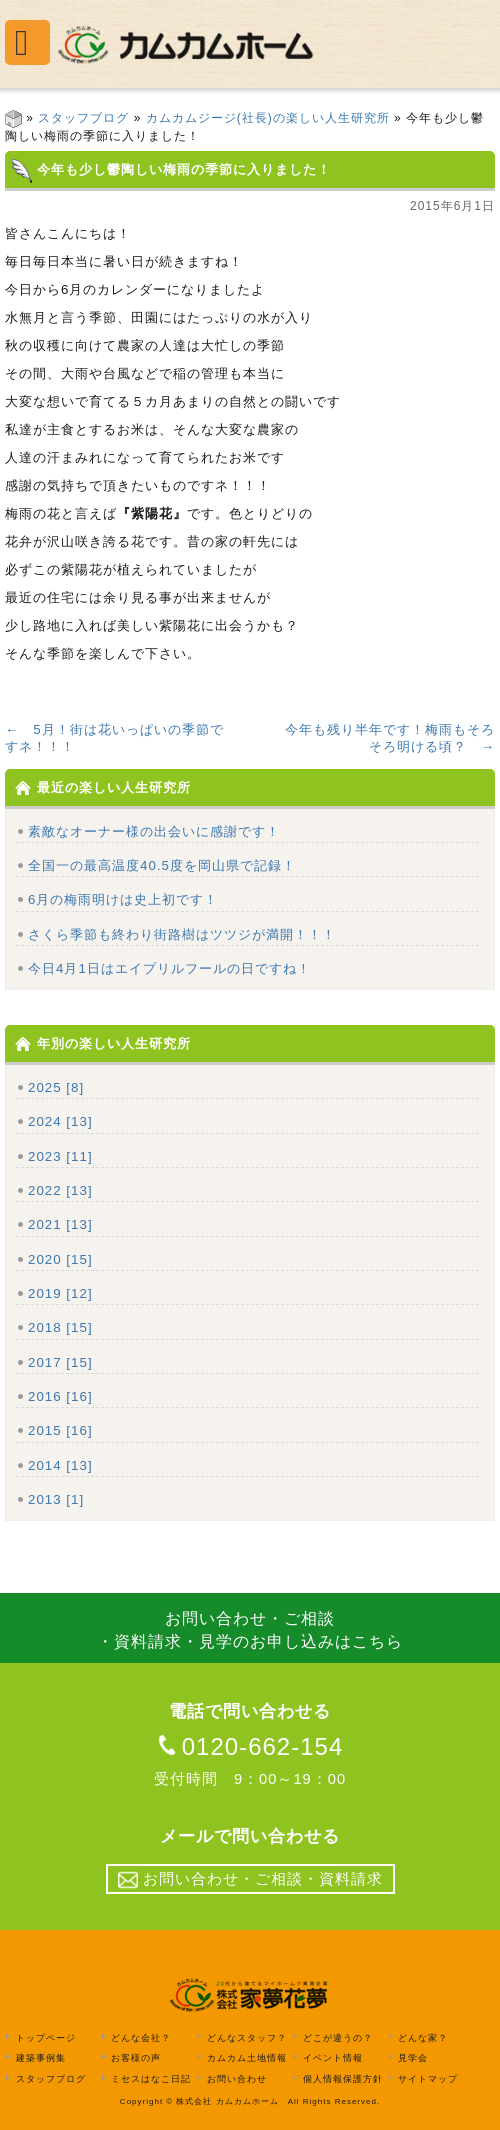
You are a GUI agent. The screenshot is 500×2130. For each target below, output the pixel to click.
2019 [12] (60, 1293)
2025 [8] (56, 1087)
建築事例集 (41, 2058)
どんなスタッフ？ (247, 2038)
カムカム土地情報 (247, 2058)
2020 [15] (60, 1259)
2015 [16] (60, 1430)
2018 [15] (60, 1327)
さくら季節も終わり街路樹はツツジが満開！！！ (182, 934)
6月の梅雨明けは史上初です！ (123, 899)
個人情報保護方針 (343, 2079)
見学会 (413, 2058)
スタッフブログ (83, 118)
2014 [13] (60, 1465)
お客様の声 (136, 2058)
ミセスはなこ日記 (151, 2079)
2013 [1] (56, 1499)
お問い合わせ (237, 2079)
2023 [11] (60, 1156)
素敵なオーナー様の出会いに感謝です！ (154, 831)
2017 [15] (60, 1362)
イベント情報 (333, 2058)
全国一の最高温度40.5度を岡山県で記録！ (162, 865)
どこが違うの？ (338, 2038)
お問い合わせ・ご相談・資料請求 (250, 1880)
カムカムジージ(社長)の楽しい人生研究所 (268, 118)
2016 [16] (60, 1396)
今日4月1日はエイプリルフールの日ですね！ (169, 968)
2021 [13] (60, 1224)
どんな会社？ (141, 2038)
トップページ (46, 2038)
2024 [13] (60, 1121)
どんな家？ (423, 2038)
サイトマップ (428, 2079)
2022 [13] (60, 1190)
